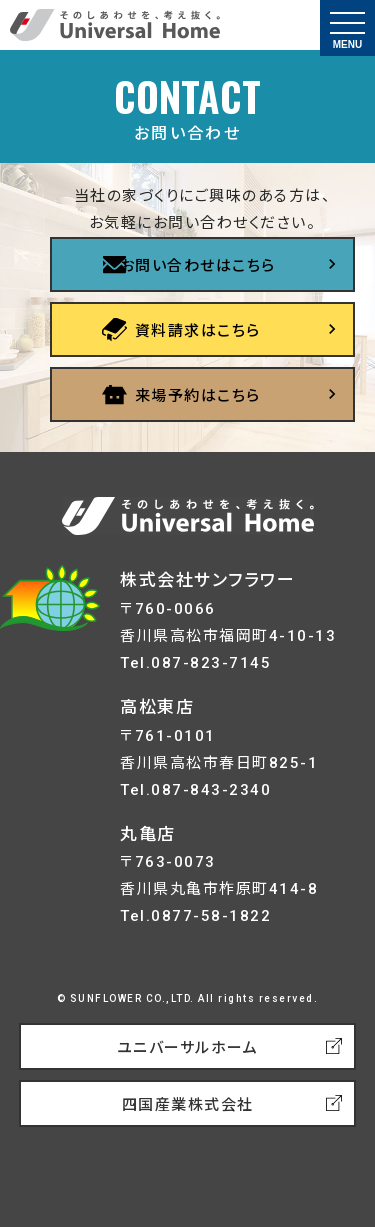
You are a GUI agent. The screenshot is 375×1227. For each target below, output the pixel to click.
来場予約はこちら (198, 396)
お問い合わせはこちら (198, 266)
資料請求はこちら (198, 331)
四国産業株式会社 (188, 1105)
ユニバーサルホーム (188, 1048)
